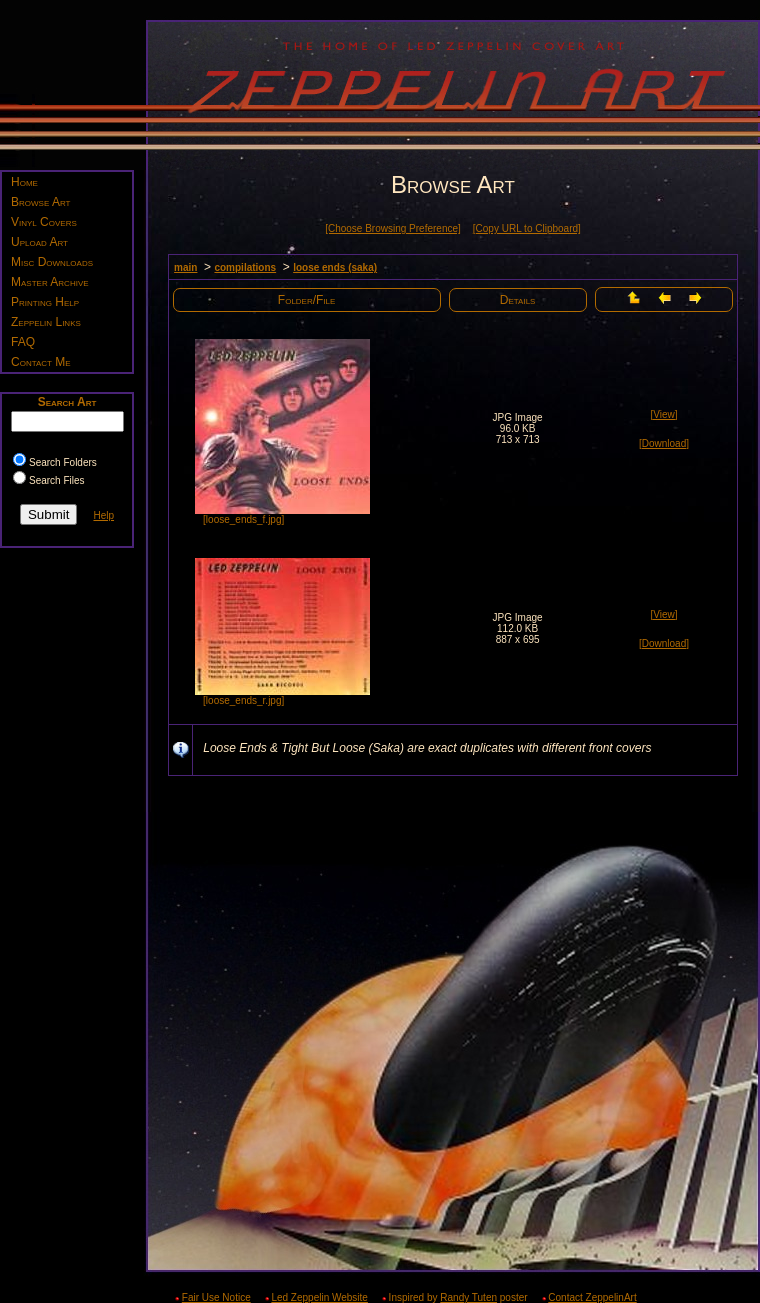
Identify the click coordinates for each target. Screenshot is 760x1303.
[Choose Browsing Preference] (393, 228)
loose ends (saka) (335, 267)
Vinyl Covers (44, 222)
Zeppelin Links (46, 322)
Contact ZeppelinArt (592, 1297)
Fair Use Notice (216, 1297)
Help (103, 515)
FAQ (23, 342)
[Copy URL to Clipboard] (527, 228)
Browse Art (40, 202)
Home (24, 182)
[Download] (664, 443)
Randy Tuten (468, 1297)
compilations (245, 267)
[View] (663, 414)
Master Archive (50, 282)
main (185, 267)
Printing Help (45, 302)
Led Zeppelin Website (319, 1297)
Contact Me (41, 362)
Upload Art (39, 242)
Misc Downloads (52, 262)
